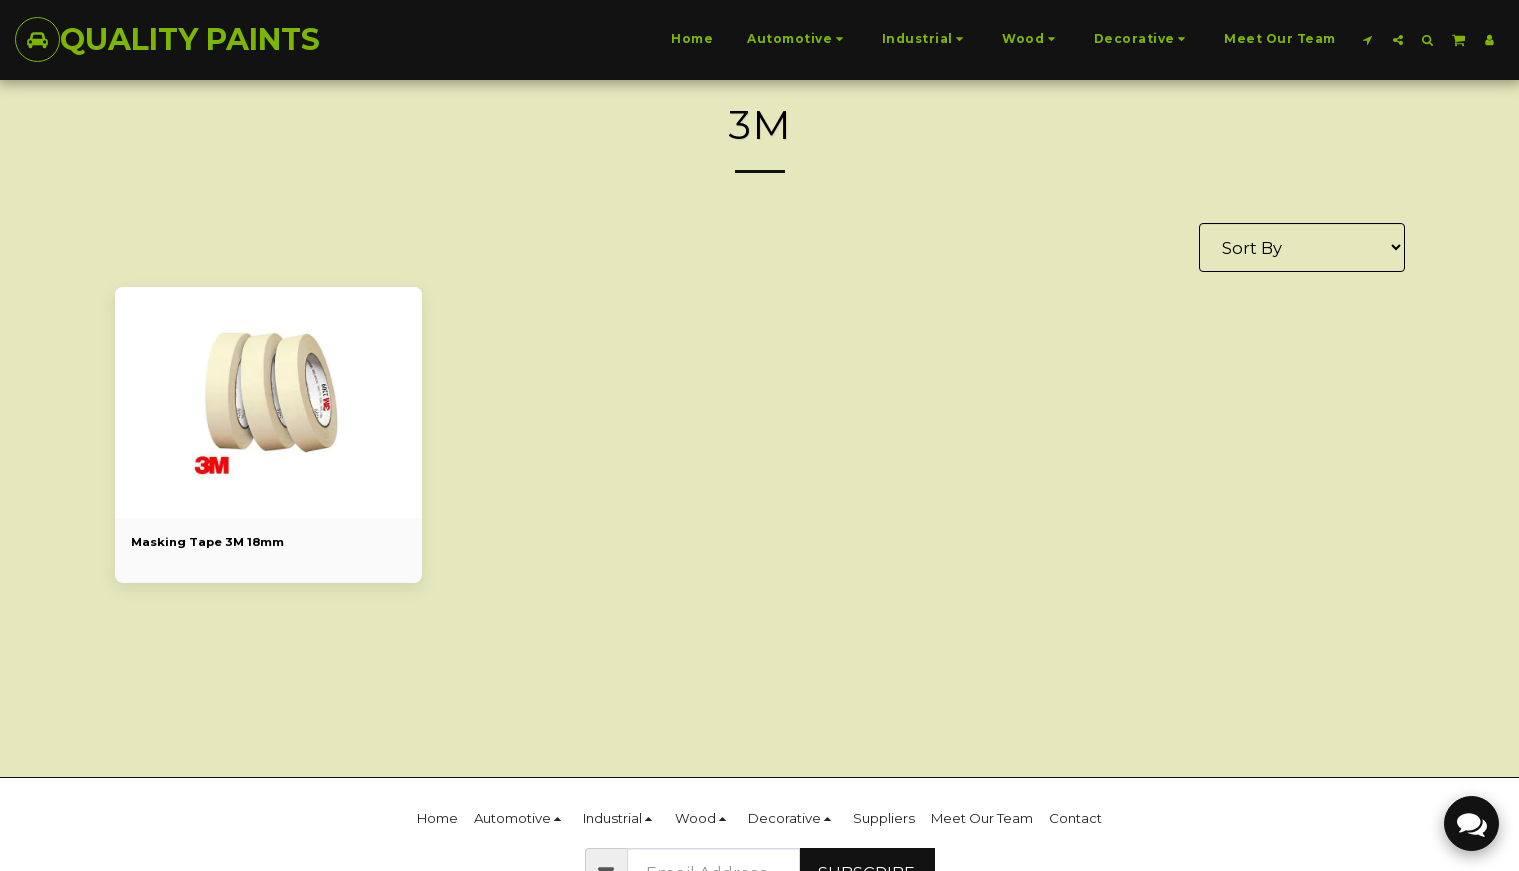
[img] (269, 402)
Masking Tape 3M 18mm (219, 543)
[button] (1368, 39)
